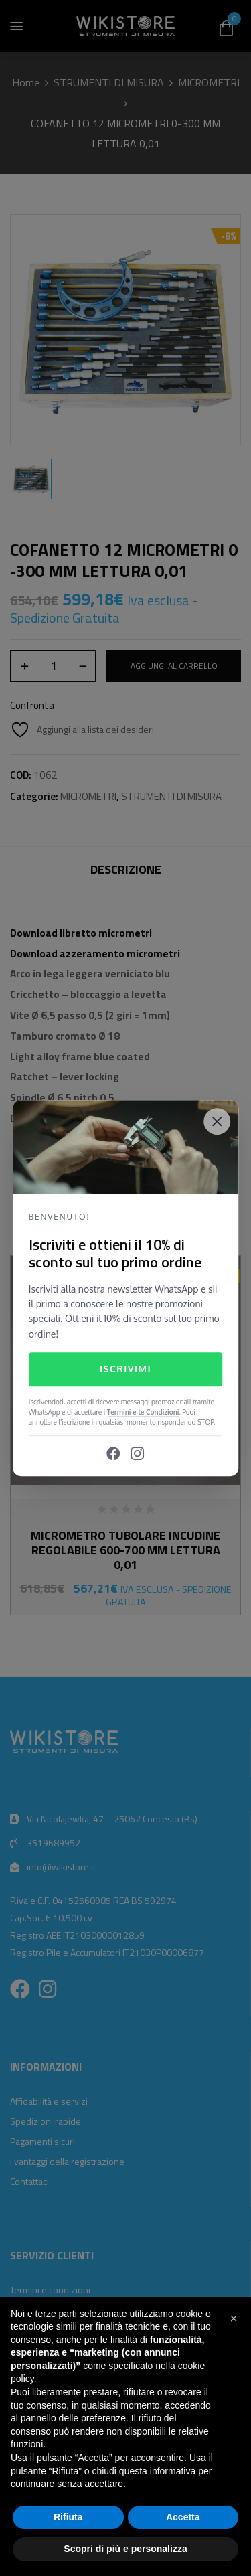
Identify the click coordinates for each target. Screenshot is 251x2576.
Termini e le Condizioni (143, 1412)
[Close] (216, 1121)
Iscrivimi (125, 1368)
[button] (233, 2318)
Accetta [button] (183, 2517)
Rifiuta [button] (68, 2517)
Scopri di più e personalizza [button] (125, 2548)
